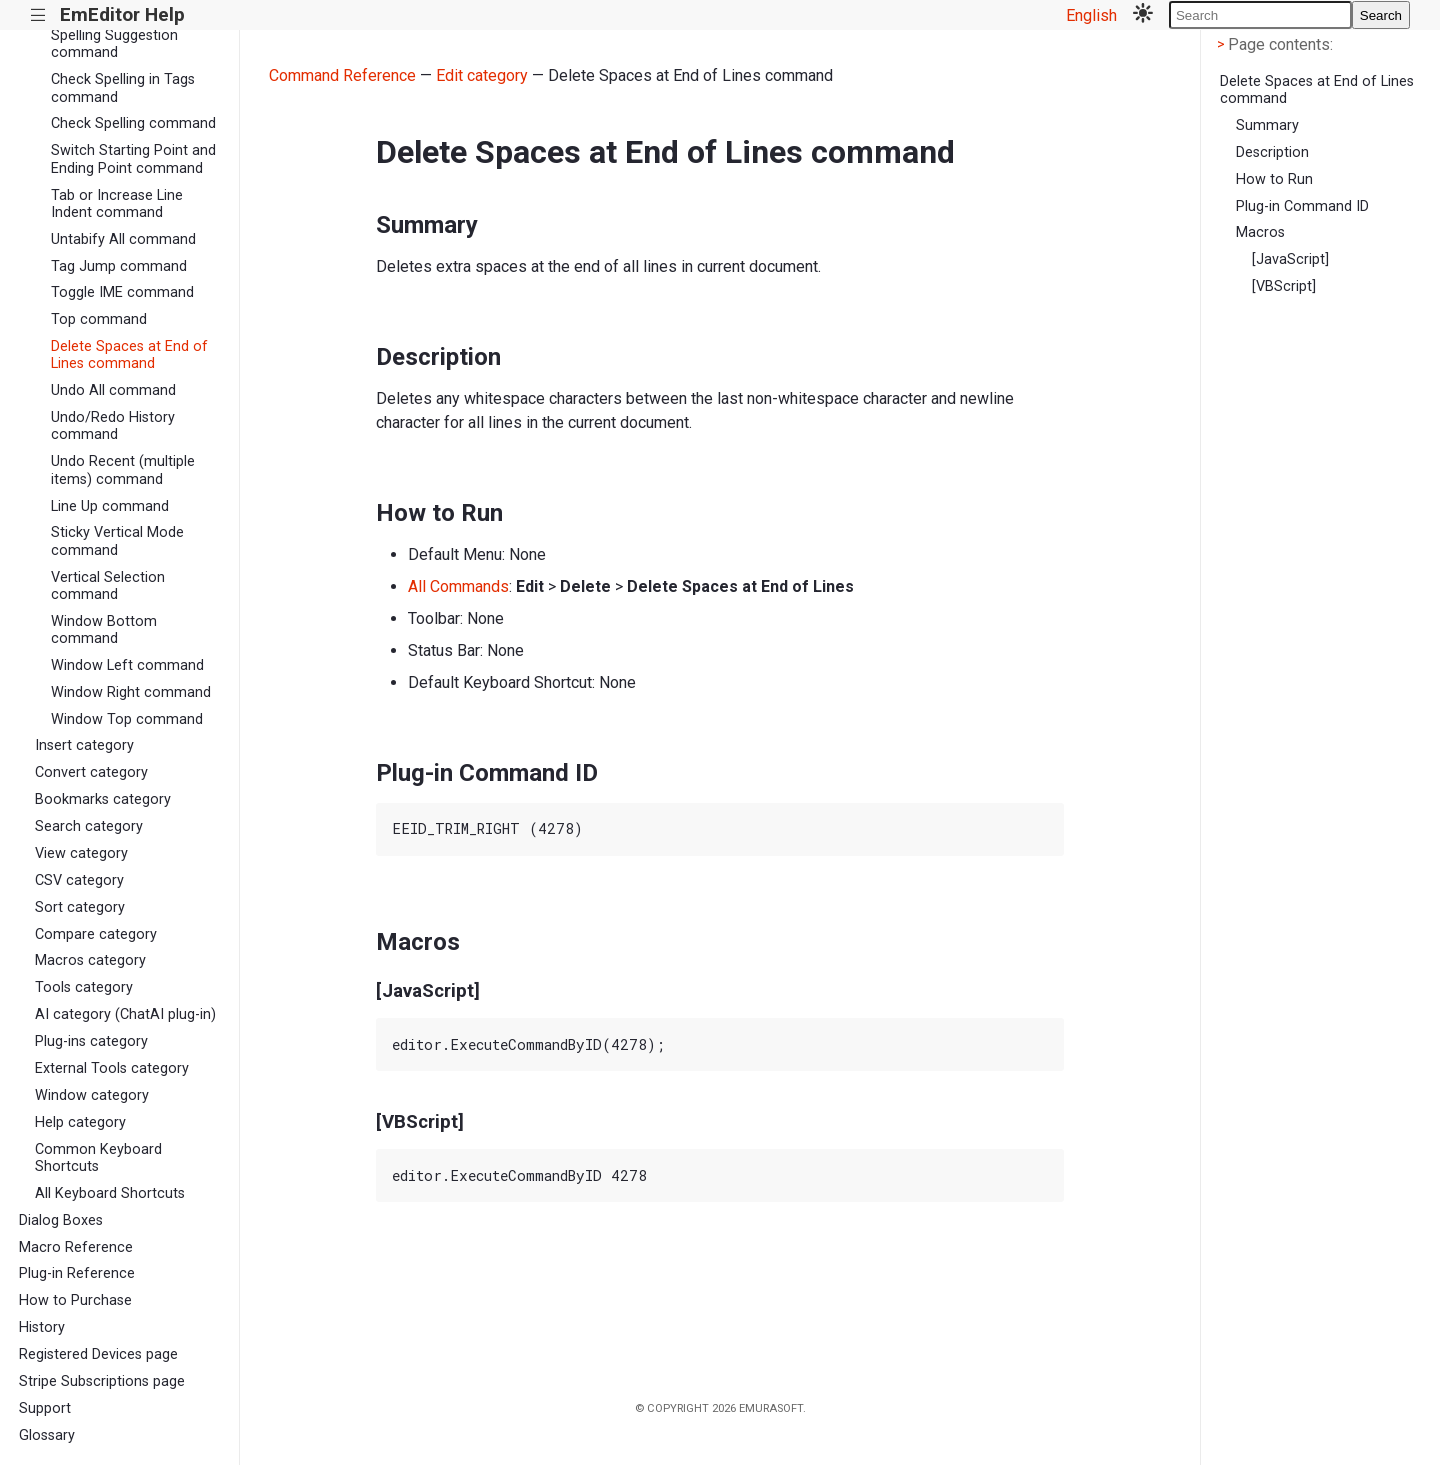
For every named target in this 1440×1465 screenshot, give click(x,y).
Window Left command (127, 665)
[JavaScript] (1290, 259)
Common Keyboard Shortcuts (98, 1158)
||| (38, 15)
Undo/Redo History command (113, 426)
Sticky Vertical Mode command (117, 541)
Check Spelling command (133, 123)
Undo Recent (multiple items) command (123, 470)
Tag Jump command (119, 266)
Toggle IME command (122, 292)
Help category (80, 1122)
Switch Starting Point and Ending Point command (133, 159)
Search (1381, 15)
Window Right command (131, 692)
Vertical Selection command (108, 586)
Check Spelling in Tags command (123, 88)
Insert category (84, 745)
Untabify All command (123, 239)
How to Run (1274, 179)
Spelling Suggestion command (114, 44)
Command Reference (342, 75)
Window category (92, 1095)
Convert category (91, 772)
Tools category (84, 987)
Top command (99, 319)
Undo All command (113, 390)
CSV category (79, 880)
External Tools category (112, 1068)
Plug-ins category (91, 1041)
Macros (1260, 232)
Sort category (80, 907)
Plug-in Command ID (1302, 206)
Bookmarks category (103, 799)
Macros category (90, 960)
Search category (89, 826)
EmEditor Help (122, 14)
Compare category (96, 934)
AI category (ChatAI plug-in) (125, 1014)
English (1091, 15)
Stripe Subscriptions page (102, 1381)
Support (45, 1408)
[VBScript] (1284, 286)
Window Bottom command (104, 630)
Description (1272, 152)
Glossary (47, 1435)
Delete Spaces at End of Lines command (129, 355)
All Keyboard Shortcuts (110, 1193)
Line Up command (110, 506)
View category (81, 853)
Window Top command (127, 719)
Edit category (482, 75)
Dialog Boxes (61, 1220)
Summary (1267, 125)
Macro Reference (76, 1247)
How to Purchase (75, 1300)
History (42, 1327)
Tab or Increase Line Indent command (117, 204)
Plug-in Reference (77, 1273)
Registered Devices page (98, 1354)
